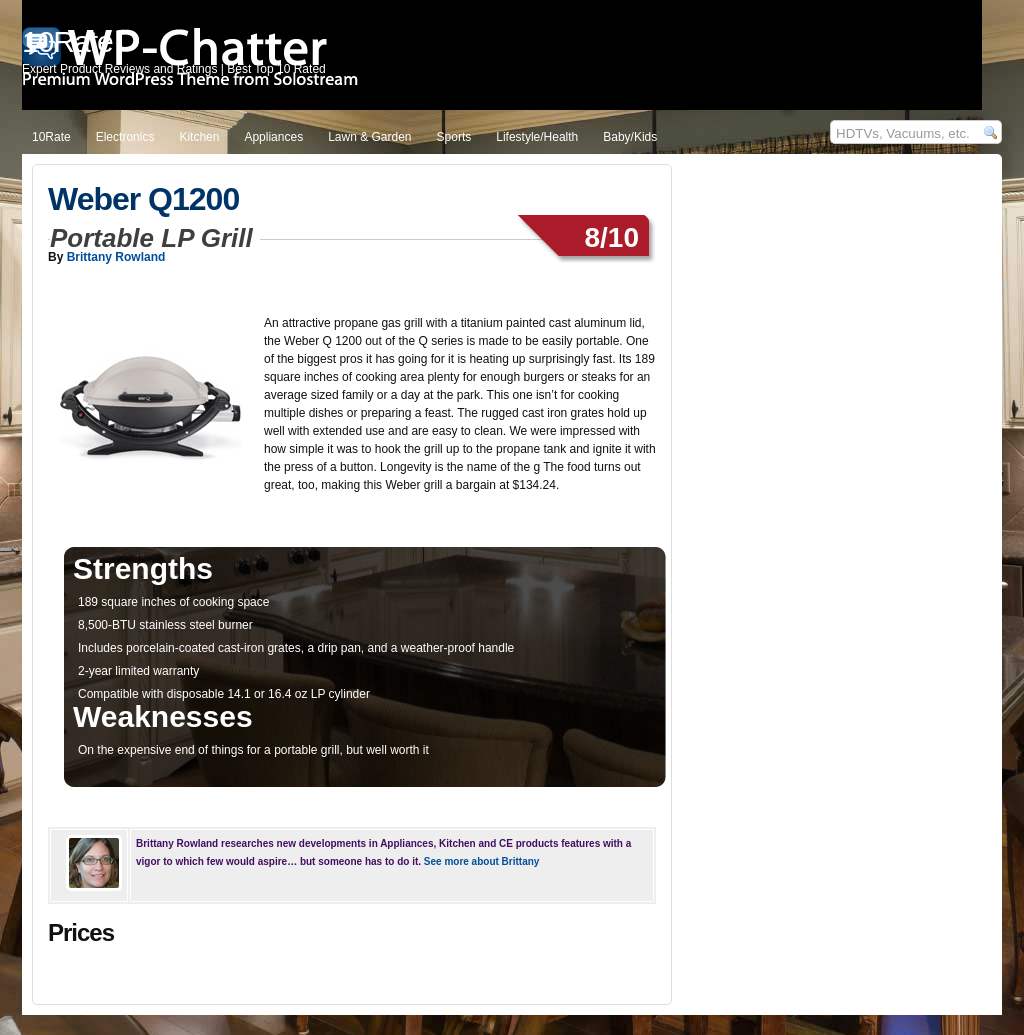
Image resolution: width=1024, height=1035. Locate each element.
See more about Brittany (482, 861)
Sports (454, 137)
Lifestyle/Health (537, 137)
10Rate (51, 137)
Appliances (273, 137)
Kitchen (199, 137)
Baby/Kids (630, 137)
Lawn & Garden (369, 137)
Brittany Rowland (116, 257)
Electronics (125, 137)
